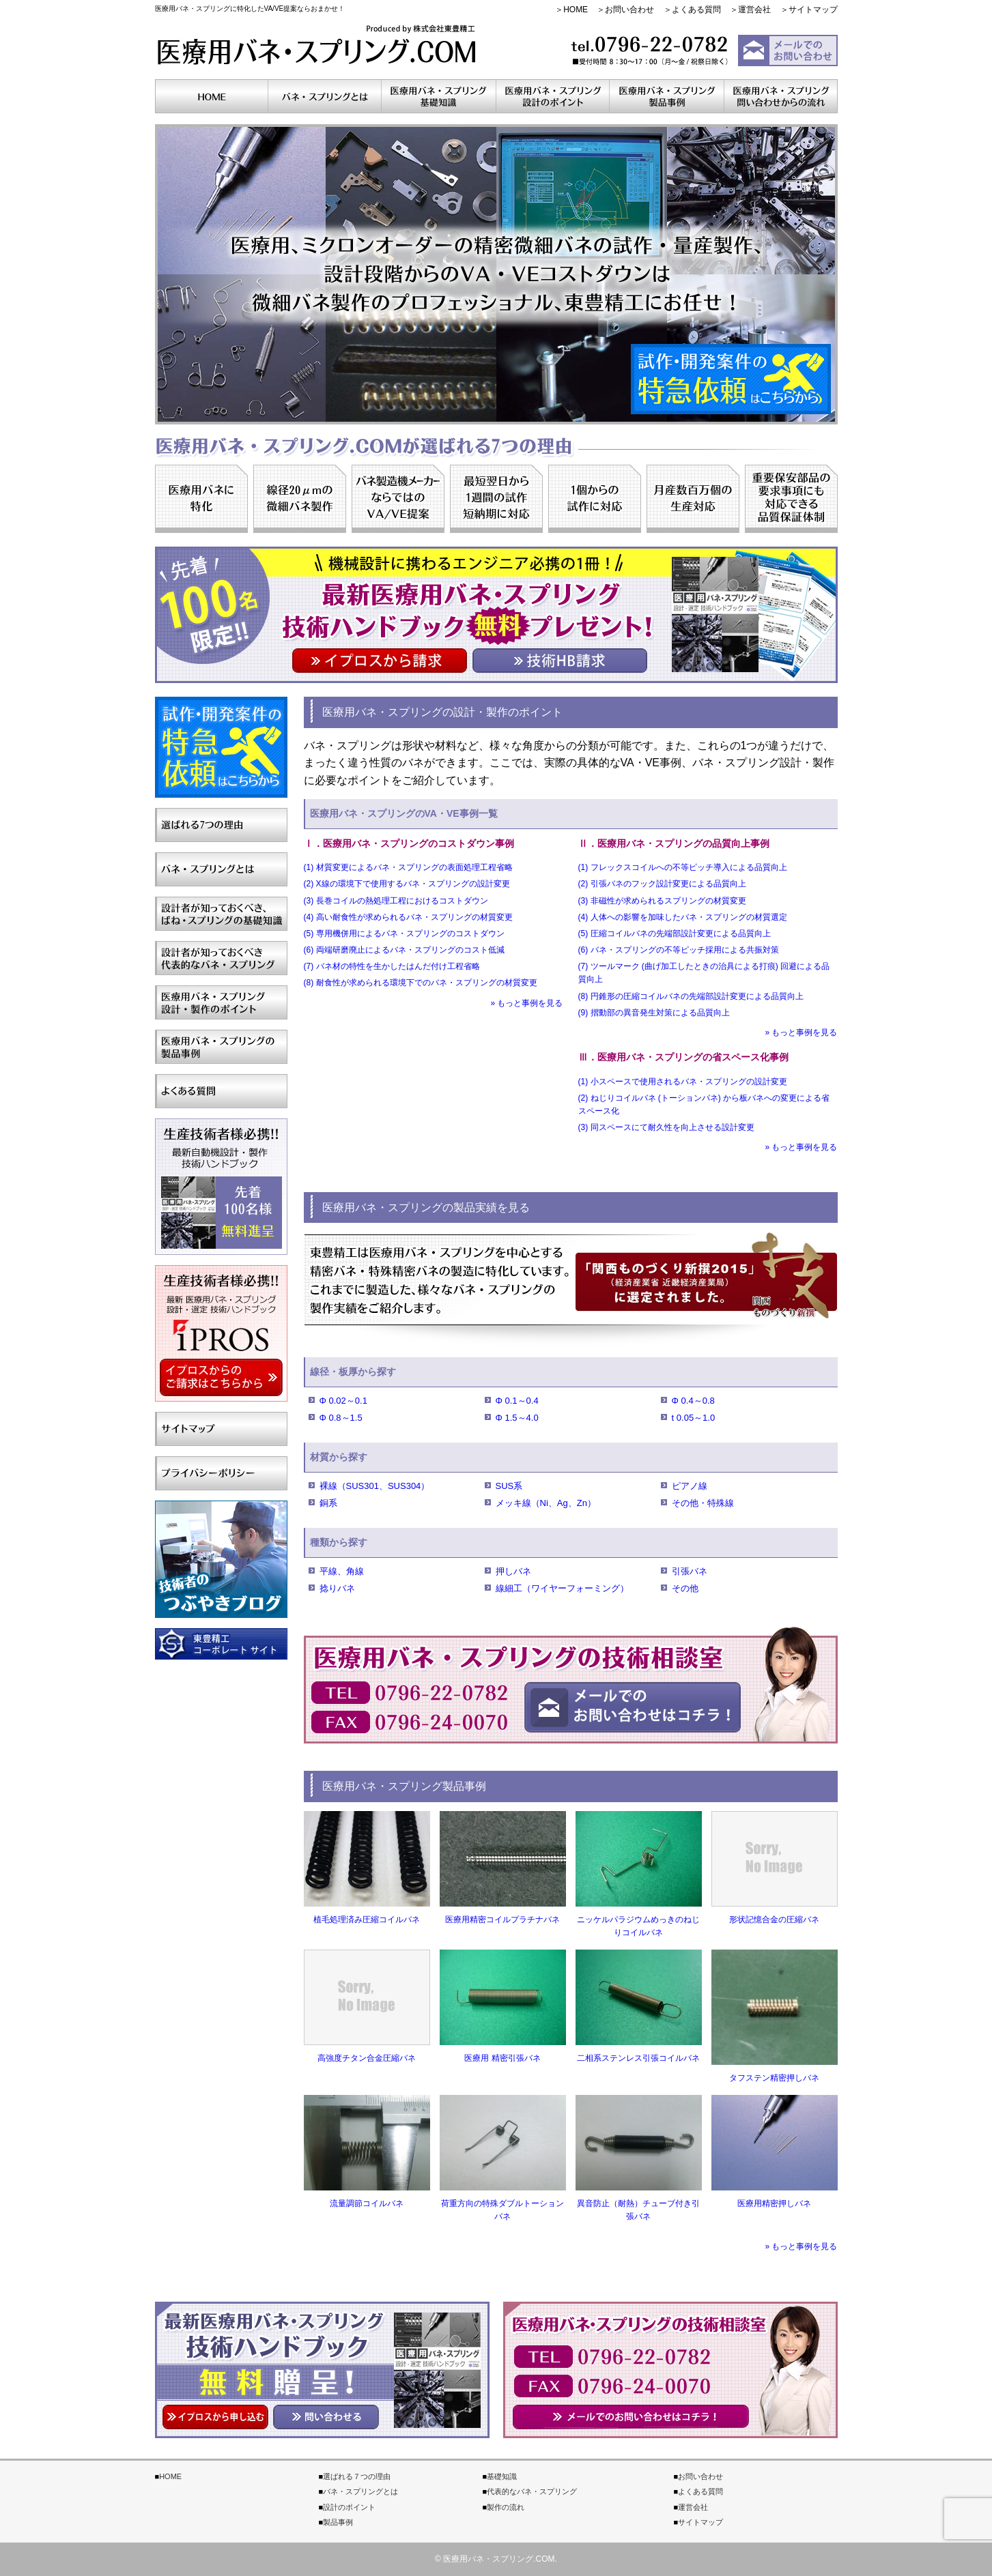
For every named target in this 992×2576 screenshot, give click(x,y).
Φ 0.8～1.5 (341, 1418)
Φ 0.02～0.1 (343, 1400)
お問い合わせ (629, 9)
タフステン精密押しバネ (774, 2078)
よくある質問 (696, 9)
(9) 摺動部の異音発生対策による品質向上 (654, 1012)
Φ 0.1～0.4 (517, 1400)
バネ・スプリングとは (360, 2491)
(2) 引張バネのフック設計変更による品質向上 (662, 883)
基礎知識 (502, 2476)
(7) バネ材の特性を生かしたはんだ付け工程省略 (392, 966)
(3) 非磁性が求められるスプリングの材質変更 (662, 901)
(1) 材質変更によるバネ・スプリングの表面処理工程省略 (408, 867)
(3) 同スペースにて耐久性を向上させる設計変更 (666, 1127)
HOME (575, 9)
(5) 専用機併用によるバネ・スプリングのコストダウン (404, 933)
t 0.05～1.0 (693, 1418)
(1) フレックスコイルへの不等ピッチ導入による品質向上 (682, 867)
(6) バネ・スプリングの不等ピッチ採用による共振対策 (678, 950)
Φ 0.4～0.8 (693, 1400)
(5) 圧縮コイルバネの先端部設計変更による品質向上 (674, 933)
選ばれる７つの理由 (357, 2476)
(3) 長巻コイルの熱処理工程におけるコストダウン (396, 901)
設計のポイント (349, 2507)
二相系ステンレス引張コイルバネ (638, 2058)
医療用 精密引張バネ (502, 2058)
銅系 (328, 1503)
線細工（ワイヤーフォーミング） (562, 1588)
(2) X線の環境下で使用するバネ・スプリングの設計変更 (407, 883)
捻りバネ (337, 1588)
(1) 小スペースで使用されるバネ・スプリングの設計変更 (682, 1081)
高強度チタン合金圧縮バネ (366, 2058)
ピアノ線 (689, 1486)
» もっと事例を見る (526, 1003)
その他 (685, 1588)
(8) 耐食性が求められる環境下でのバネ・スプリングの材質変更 (420, 982)
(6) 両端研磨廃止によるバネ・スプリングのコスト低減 (404, 950)
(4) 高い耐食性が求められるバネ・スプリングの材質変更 (408, 917)
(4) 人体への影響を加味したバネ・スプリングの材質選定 (682, 917)
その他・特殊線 (703, 1503)
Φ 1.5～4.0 (517, 1418)
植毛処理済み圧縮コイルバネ (366, 1919)
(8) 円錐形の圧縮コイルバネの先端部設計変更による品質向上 (691, 996)
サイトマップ (813, 9)
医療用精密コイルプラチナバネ (502, 1919)
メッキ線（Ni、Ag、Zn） (546, 1503)
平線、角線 (342, 1571)
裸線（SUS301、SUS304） (375, 1486)
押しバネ (513, 1571)
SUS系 (509, 1486)
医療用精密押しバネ (774, 2203)
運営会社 (754, 9)
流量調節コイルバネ (366, 2203)
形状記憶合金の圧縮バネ (774, 1919)
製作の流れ (505, 2507)
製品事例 (338, 2522)
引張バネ (689, 1571)
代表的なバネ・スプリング (532, 2491)
